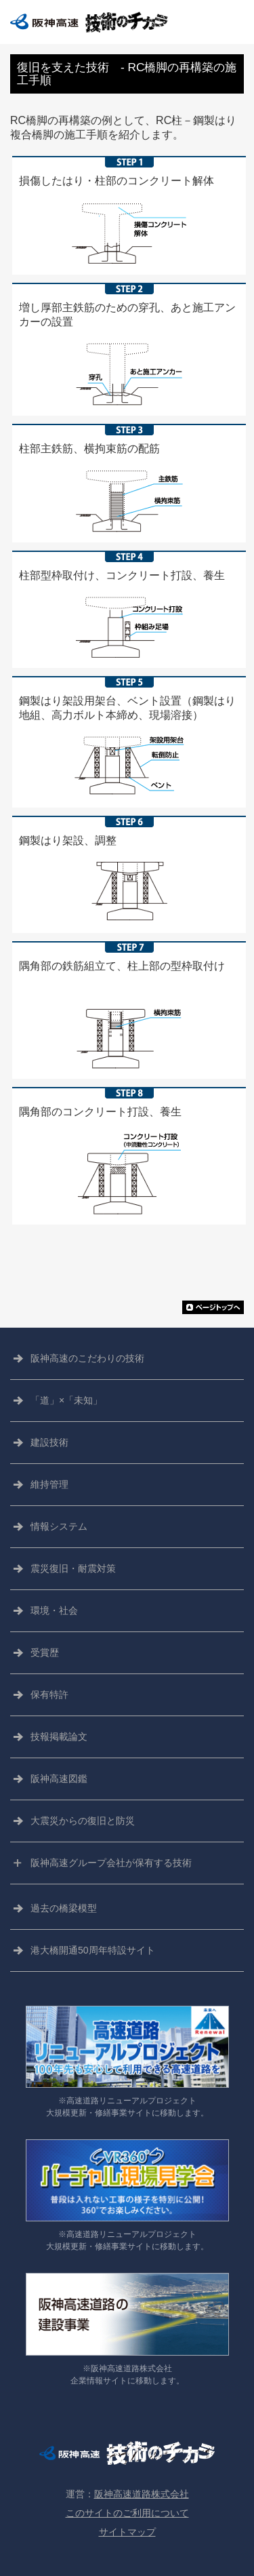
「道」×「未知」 (66, 1400)
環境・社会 (54, 1610)
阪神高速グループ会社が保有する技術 (111, 1862)
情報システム (58, 1526)
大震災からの (82, 1821)
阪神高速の (87, 1358)
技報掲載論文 (58, 1736)
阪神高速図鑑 (58, 1778)
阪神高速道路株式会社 (141, 2494)
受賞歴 (44, 1652)
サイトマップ (127, 2532)
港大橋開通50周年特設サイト (92, 1950)
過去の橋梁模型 (63, 1908)
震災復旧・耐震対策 (73, 1568)
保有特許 (49, 1694)
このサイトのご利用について (127, 2513)
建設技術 (49, 1442)
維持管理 (49, 1484)
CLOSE (232, 22)
